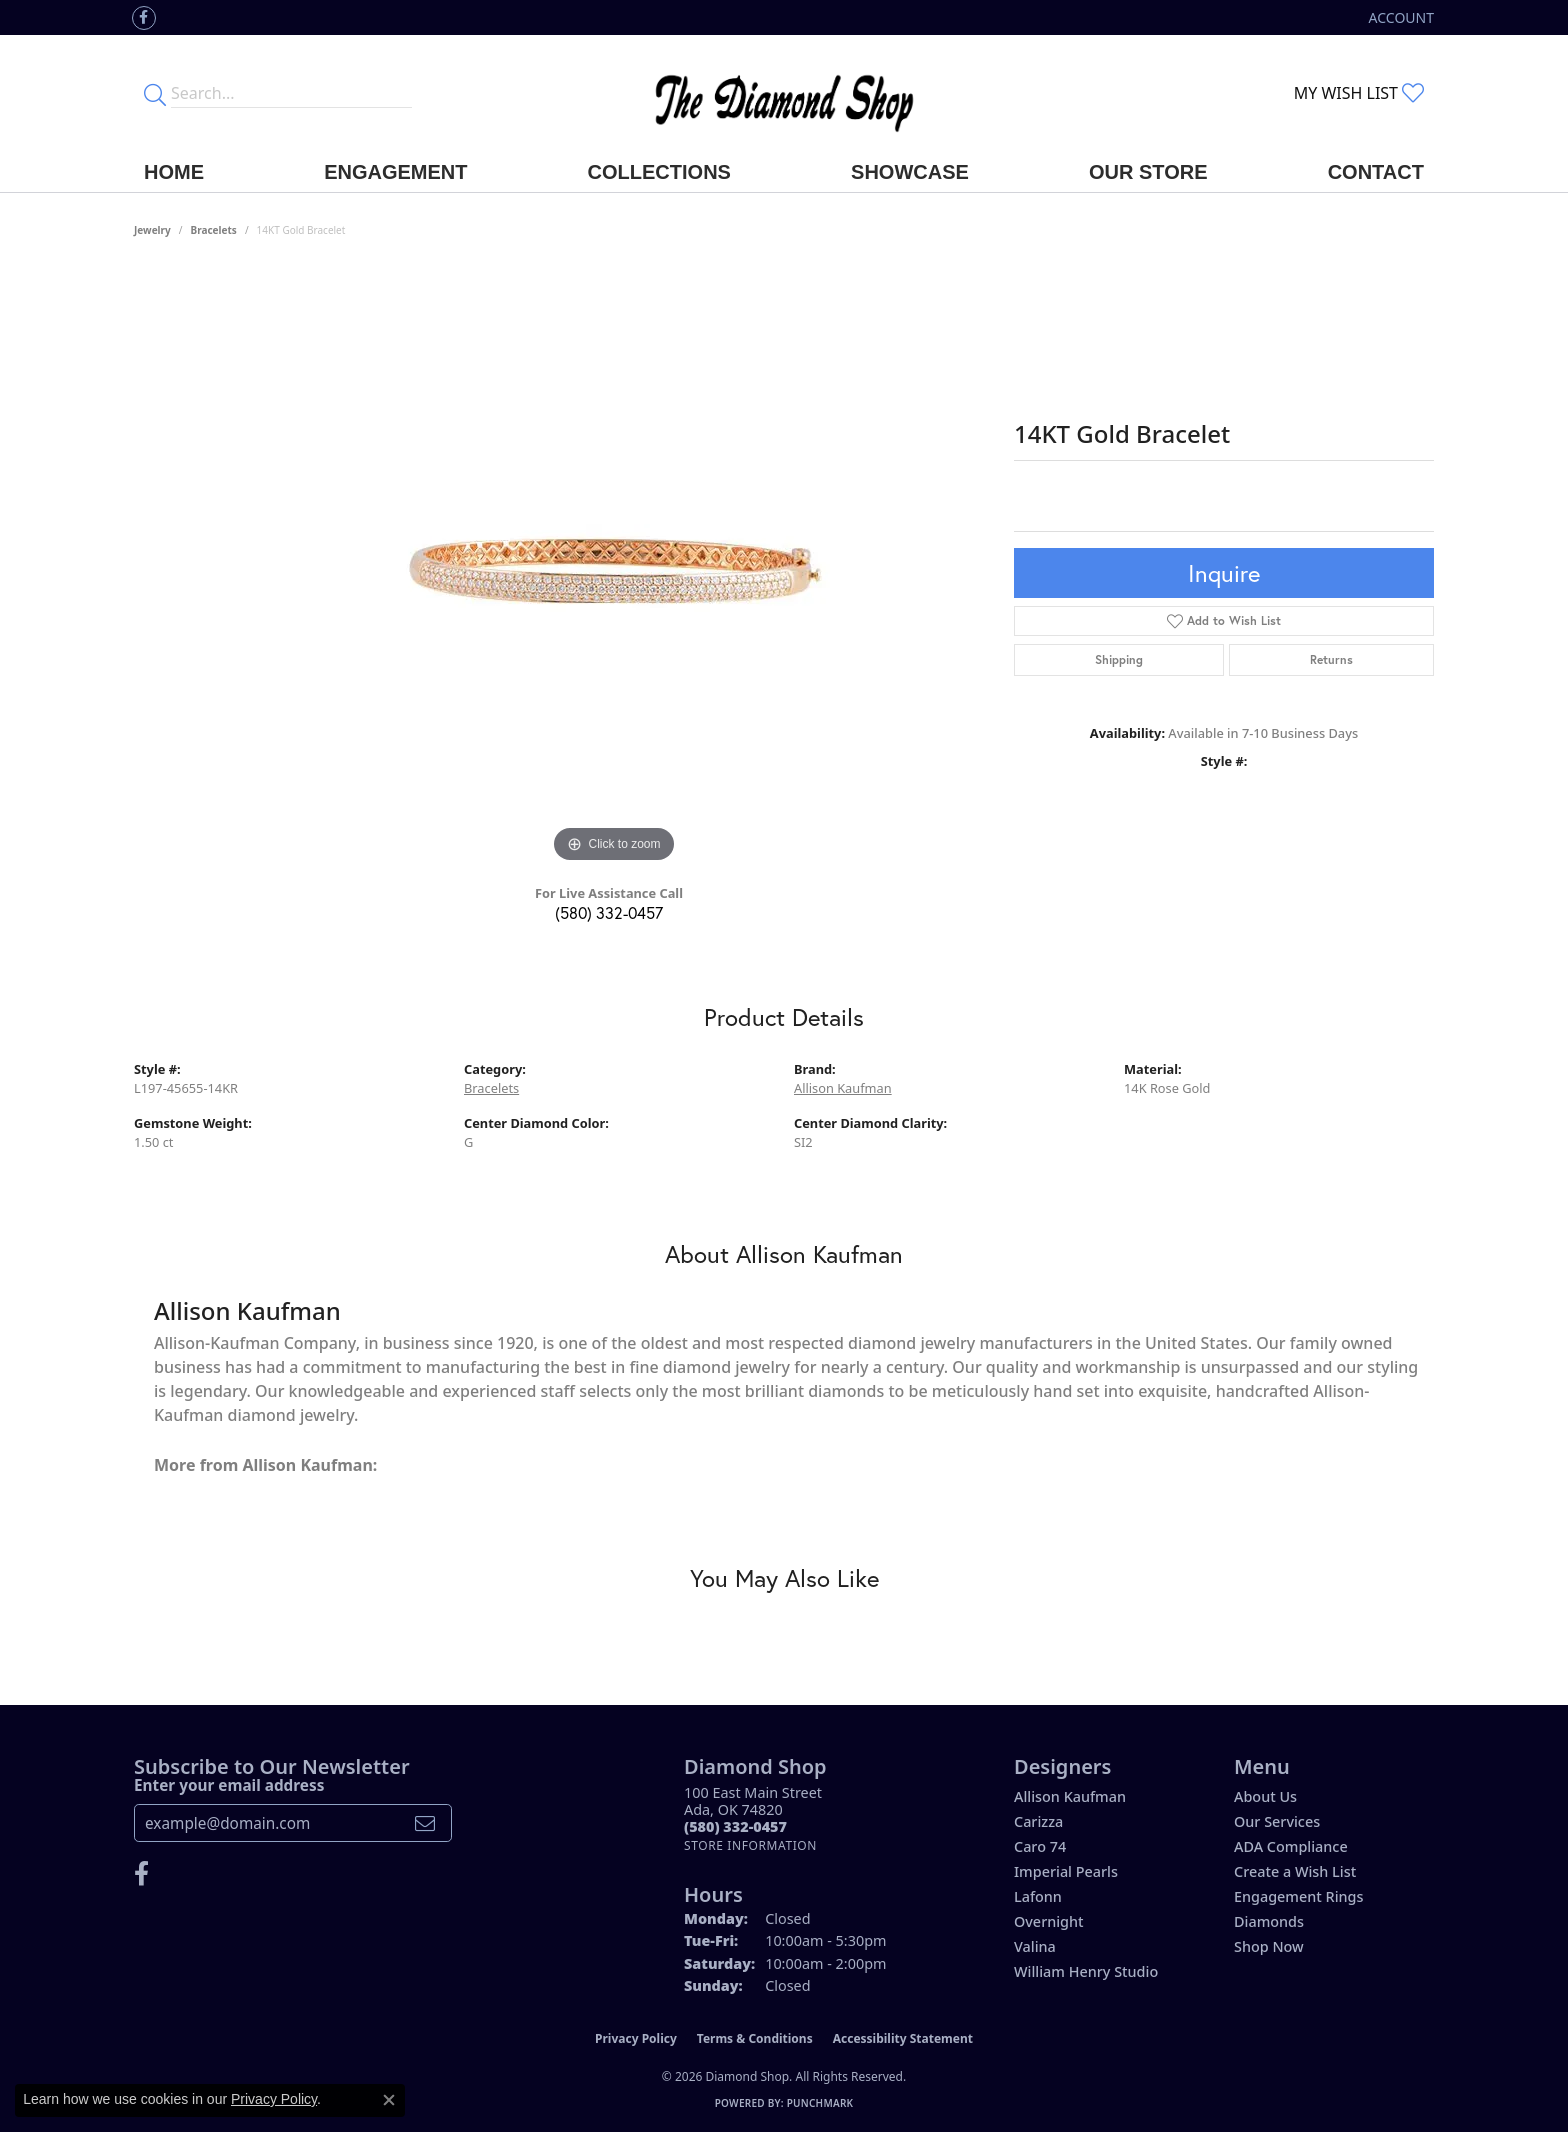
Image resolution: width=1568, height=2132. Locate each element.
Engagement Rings (1298, 1896)
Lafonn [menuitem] (1038, 1896)
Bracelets (214, 230)
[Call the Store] (735, 1826)
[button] (1399, 17)
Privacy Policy (636, 2038)
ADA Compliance (1291, 1846)
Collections (659, 172)
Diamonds (1269, 1921)
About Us (1265, 1796)
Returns (1331, 659)
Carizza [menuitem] (1038, 1821)
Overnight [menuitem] (1049, 1921)
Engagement (395, 172)
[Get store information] (750, 1845)
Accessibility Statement (903, 2038)
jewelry (152, 230)
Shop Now (1269, 1946)
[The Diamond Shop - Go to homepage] (784, 93)
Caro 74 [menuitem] (1040, 1846)
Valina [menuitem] (1035, 1946)
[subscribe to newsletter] (425, 1823)
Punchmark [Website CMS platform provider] (820, 2103)
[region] (614, 568)
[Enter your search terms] (291, 93)
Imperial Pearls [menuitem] (1066, 1871)
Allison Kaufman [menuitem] (1070, 1796)
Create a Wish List (1295, 1871)
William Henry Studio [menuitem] (1086, 1971)
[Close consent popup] (389, 2100)
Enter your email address (229, 1785)
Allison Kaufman (843, 1088)
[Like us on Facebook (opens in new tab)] (144, 18)
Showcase (910, 172)
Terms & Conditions (755, 2038)
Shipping (1119, 659)
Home (174, 172)
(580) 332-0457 (609, 912)
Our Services (1277, 1821)
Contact (1376, 172)
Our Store (1148, 172)
